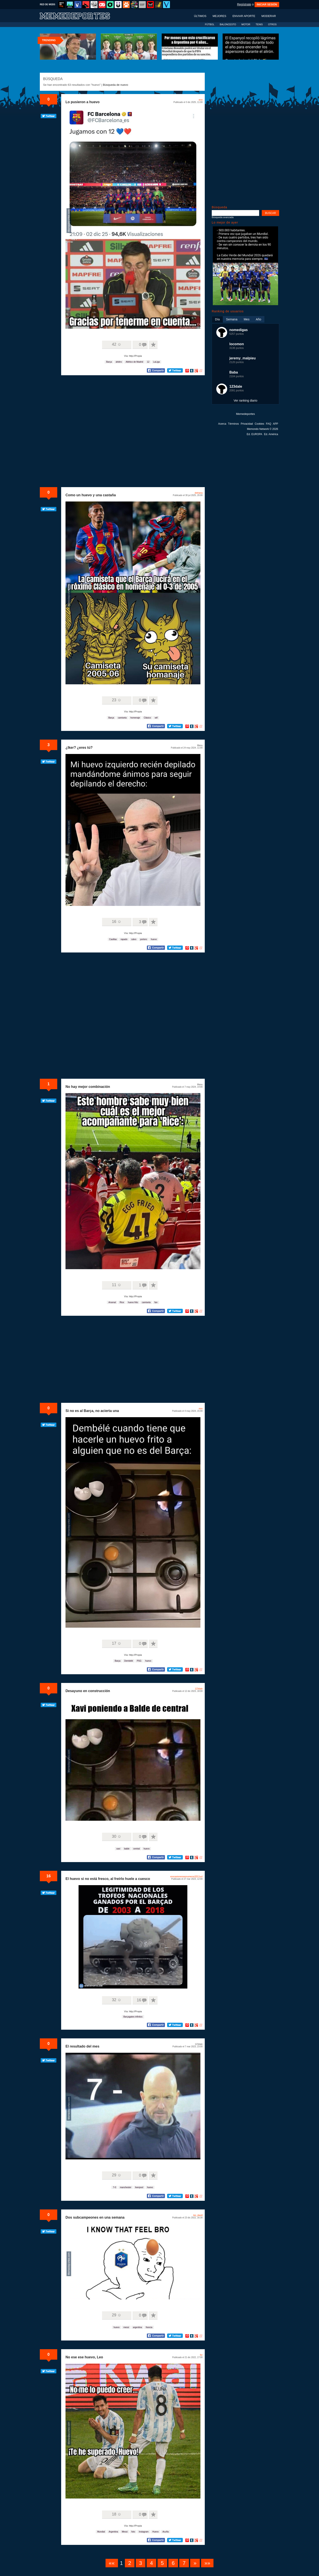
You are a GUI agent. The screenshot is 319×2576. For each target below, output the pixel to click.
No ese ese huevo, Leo (84, 2357)
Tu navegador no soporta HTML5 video (133, 1937)
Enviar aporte (243, 16)
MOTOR (245, 24)
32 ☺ (116, 2000)
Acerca (222, 423)
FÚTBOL (209, 24)
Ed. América (271, 434)
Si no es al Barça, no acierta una (92, 1411)
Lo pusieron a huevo (82, 102)
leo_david (198, 2215)
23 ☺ (116, 700)
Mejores (219, 16)
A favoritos (153, 345)
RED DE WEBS (47, 4)
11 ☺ (116, 1285)
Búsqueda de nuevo (115, 84)
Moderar (269, 16)
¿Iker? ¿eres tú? (78, 747)
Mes (246, 319)
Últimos (200, 16)
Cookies (259, 423)
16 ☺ (116, 921)
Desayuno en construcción (87, 1691)
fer (201, 2355)
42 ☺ (116, 344)
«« (112, 2563)
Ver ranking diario (245, 400)
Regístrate (244, 4)
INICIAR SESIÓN (267, 4)
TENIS (259, 24)
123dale (199, 1689)
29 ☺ (116, 2175)
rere (201, 1408)
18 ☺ (116, 2514)
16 (48, 1876)
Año (258, 319)
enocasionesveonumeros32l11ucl (186, 1876)
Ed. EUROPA (254, 434)
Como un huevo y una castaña (90, 495)
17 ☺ (116, 1643)
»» (207, 2563)
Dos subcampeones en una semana (94, 2217)
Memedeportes (245, 414)
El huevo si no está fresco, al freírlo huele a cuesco (107, 1879)
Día (217, 319)
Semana (231, 319)
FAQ (268, 423)
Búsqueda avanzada (222, 217)
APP (275, 423)
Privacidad (247, 423)
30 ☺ (116, 1836)
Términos (233, 423)
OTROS (272, 24)
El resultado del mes (82, 2046)
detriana (199, 493)
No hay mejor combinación (87, 1087)
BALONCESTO (228, 24)
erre (201, 100)
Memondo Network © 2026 (262, 429)
